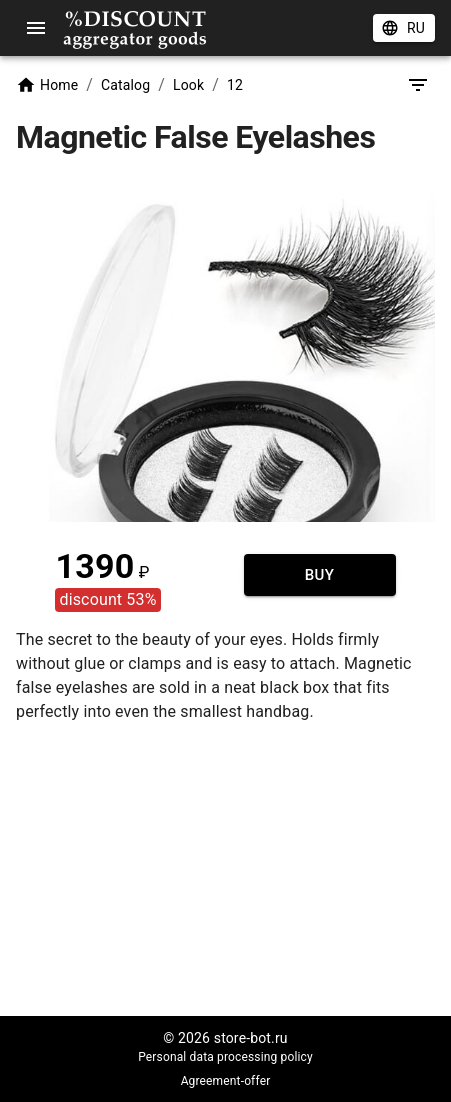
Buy (320, 575)
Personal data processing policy (225, 1057)
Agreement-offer (226, 1081)
